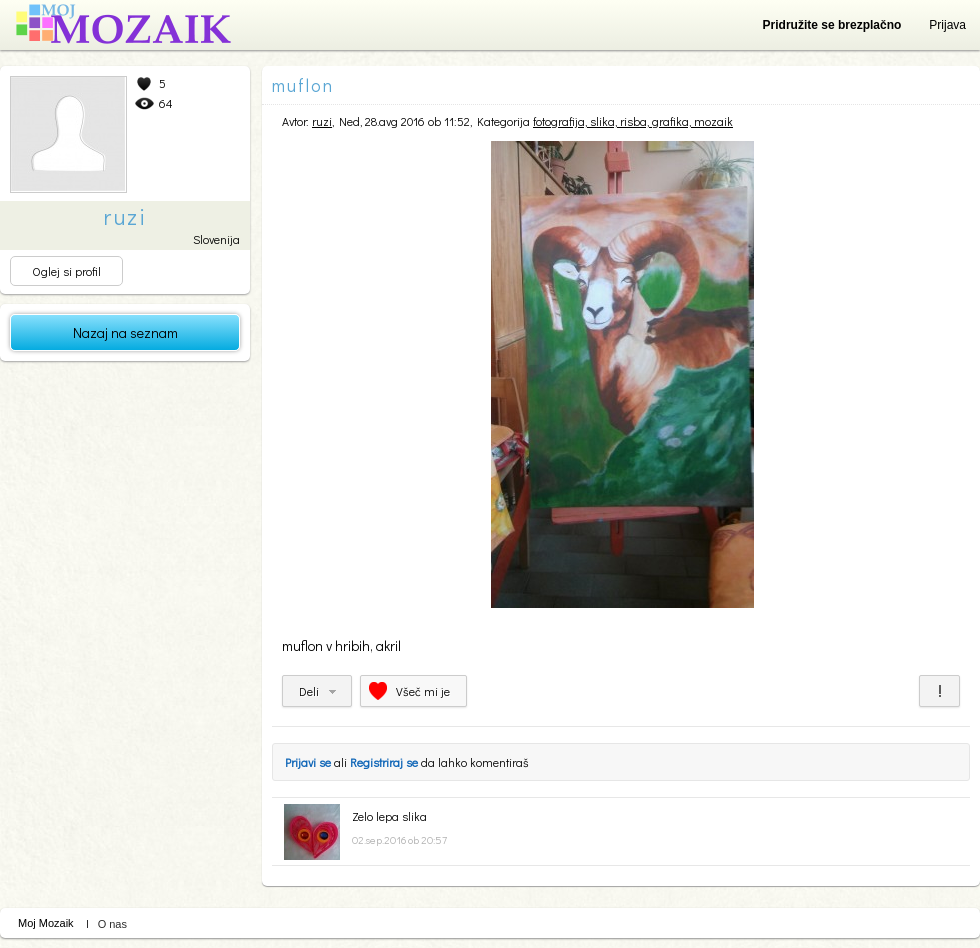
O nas (112, 924)
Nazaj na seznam (125, 332)
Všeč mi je (423, 691)
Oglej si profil (66, 271)
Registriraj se (384, 762)
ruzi (322, 121)
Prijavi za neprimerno (939, 691)
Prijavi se (308, 762)
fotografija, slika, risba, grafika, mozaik (633, 121)
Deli (309, 691)
